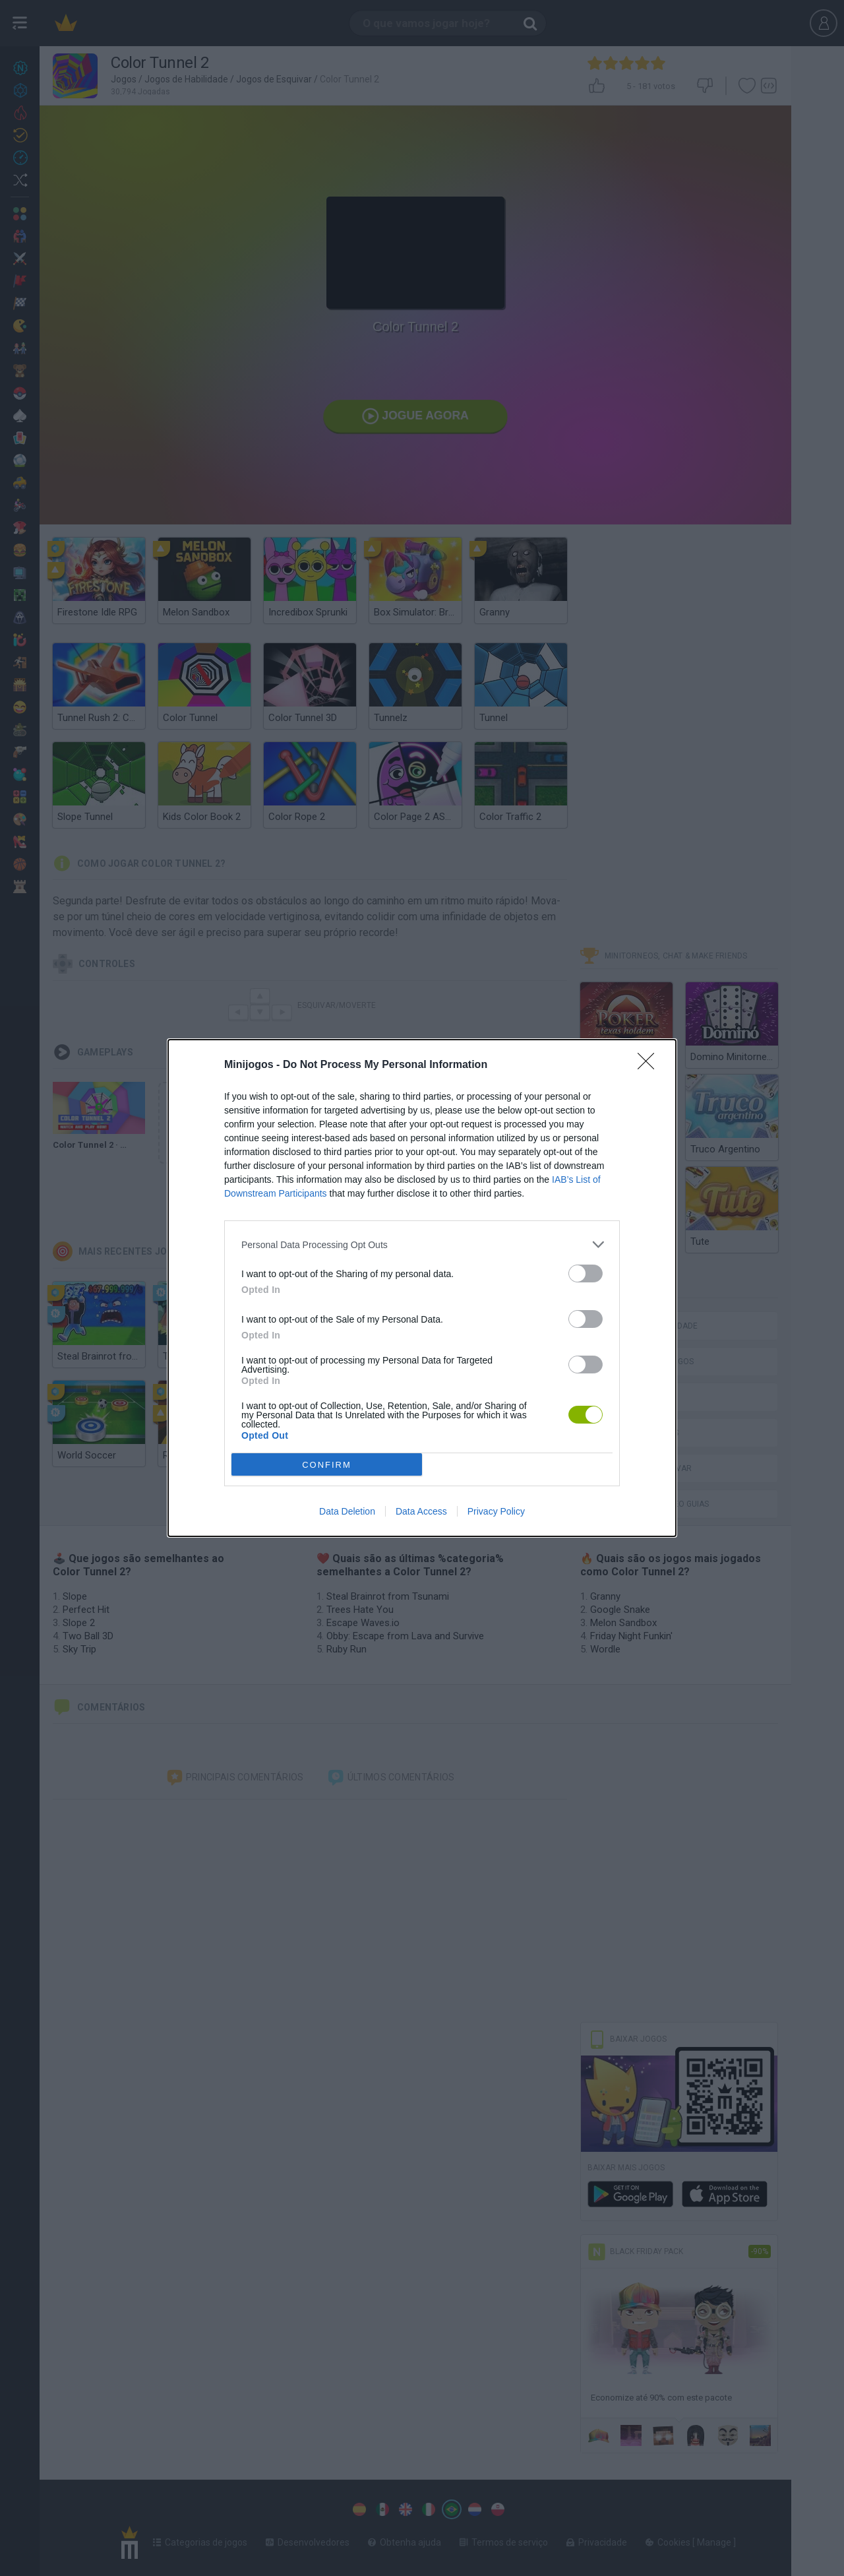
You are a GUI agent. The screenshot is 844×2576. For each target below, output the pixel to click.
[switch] (585, 1273)
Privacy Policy (496, 1511)
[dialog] (422, 1288)
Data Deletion (347, 1511)
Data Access (421, 1511)
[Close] (650, 1065)
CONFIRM (326, 1465)
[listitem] (422, 1244)
